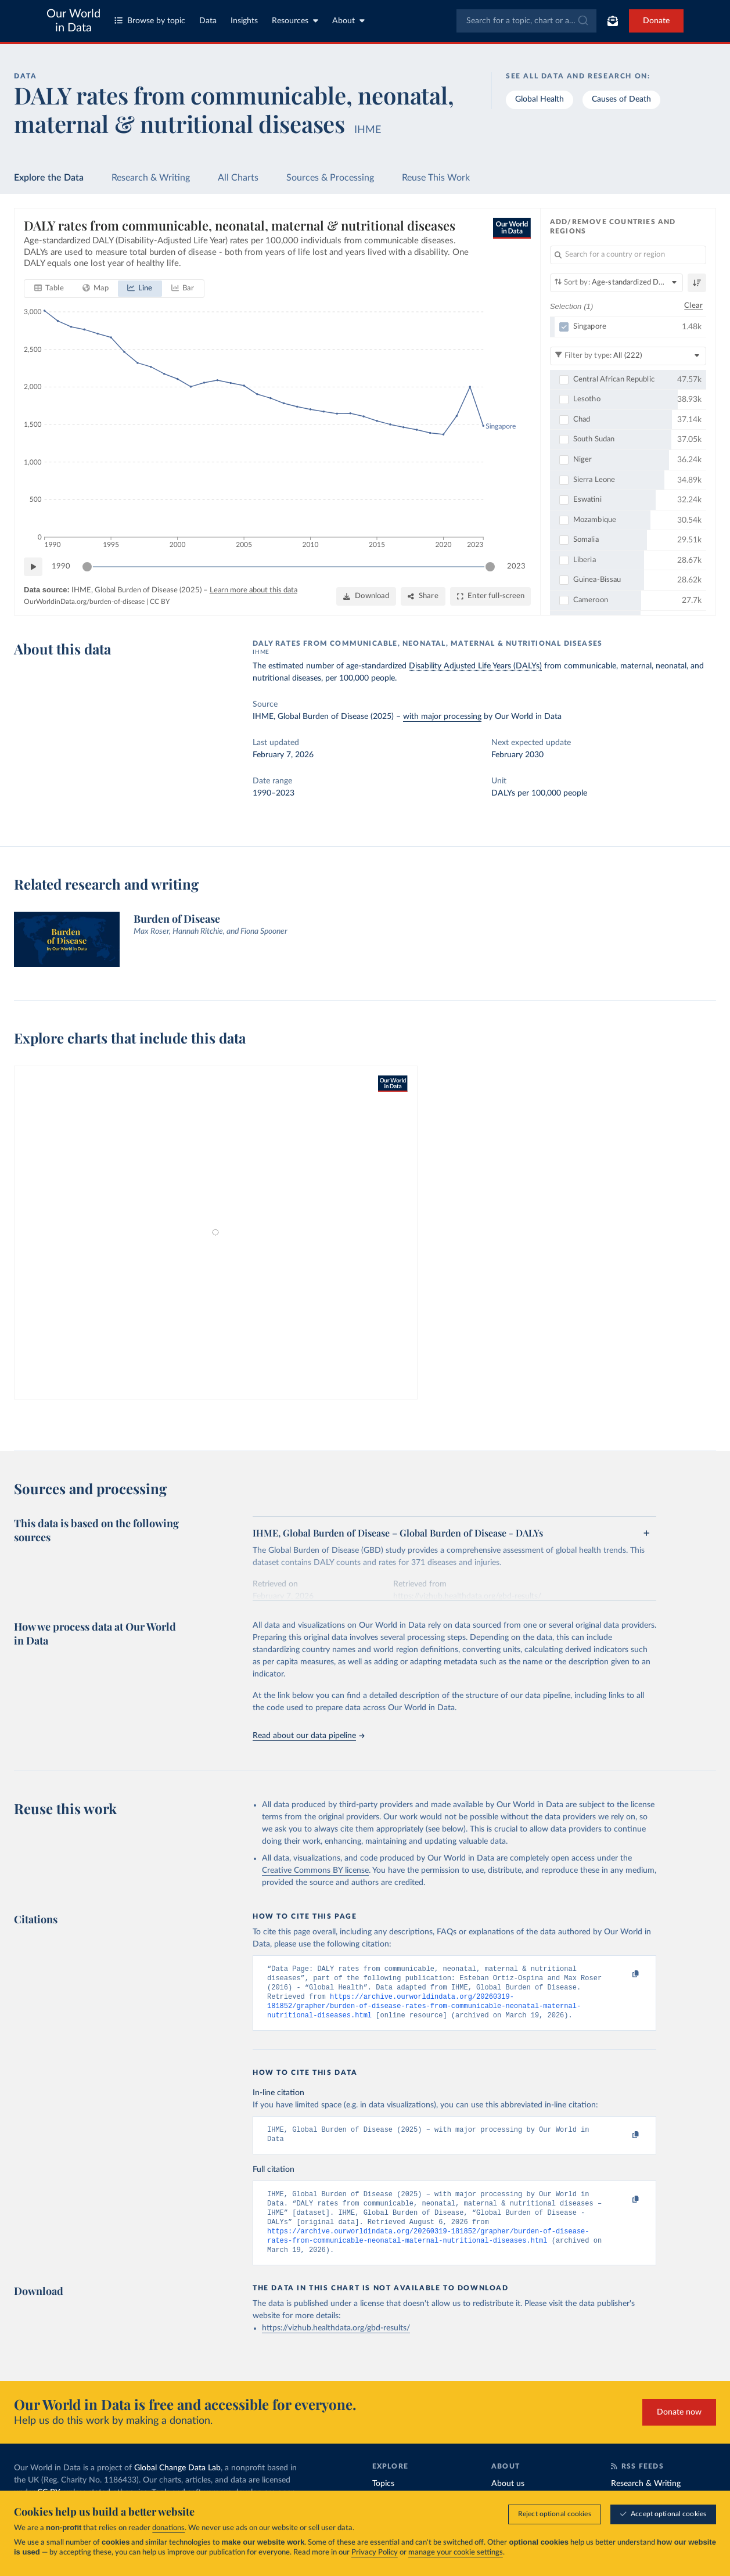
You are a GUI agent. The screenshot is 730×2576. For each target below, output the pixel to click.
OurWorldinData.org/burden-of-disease (84, 601)
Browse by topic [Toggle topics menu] (149, 20)
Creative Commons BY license (315, 1870)
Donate (656, 21)
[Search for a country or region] (628, 255)
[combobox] (526, 21)
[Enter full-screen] (490, 597)
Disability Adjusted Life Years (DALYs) (475, 666)
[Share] (423, 597)
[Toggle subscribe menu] (612, 21)
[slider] (87, 567)
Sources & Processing (330, 177)
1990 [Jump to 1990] (61, 566)
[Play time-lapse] (33, 567)
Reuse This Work (436, 177)
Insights (244, 21)
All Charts (238, 177)
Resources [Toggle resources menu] (295, 20)
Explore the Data (49, 177)
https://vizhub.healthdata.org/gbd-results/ (336, 2345)
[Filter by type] (628, 356)
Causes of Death (621, 99)
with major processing (442, 717)
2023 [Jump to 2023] (516, 566)
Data (208, 21)
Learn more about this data (253, 591)
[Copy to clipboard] (623, 1974)
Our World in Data (73, 21)
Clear (693, 306)
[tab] (49, 289)
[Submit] (582, 21)
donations (168, 2528)
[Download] (366, 597)
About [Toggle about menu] (348, 20)
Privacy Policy (374, 2552)
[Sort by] (616, 283)
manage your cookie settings (455, 2552)
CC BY (160, 601)
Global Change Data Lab (177, 2485)
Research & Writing (151, 177)
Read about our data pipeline (308, 1736)
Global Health (539, 99)
